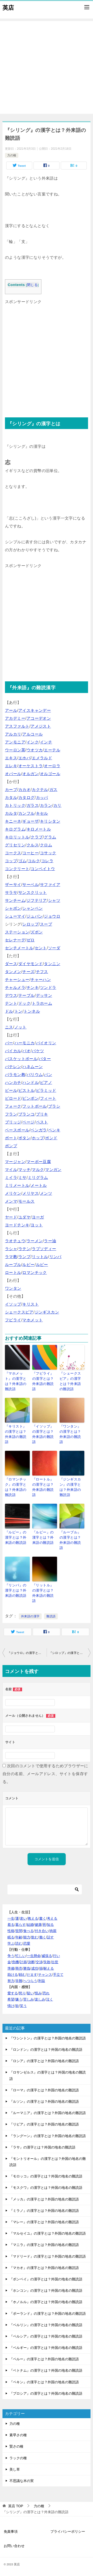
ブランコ (26, 1114)
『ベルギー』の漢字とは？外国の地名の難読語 (45, 2348)
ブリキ (42, 1114)
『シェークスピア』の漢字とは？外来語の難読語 (70, 1381)
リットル (40, 1257)
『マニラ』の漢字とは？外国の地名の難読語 (44, 2245)
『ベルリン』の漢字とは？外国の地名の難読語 (45, 2325)
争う (10, 1956)
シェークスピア (19, 1312)
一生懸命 (34, 1956)
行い (56, 1956)
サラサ (11, 892)
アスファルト (17, 726)
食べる (28, 1931)
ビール (11, 1090)
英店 (8, 7)
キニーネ (13, 821)
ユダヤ (24, 1217)
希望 (10, 1999)
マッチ (24, 1170)
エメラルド (42, 758)
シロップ (30, 924)
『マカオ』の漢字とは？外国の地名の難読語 (44, 2268)
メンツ (46, 1193)
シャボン (13, 908)
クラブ (37, 837)
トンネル (32, 1011)
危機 (15, 1962)
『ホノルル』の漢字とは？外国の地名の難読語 (45, 2302)
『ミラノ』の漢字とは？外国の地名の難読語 (44, 2211)
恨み (38, 1993)
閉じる (32, 285)
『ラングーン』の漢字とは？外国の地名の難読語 (47, 2136)
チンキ (33, 987)
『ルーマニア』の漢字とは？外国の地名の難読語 (47, 2113)
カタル (11, 797)
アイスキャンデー (34, 710)
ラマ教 (11, 1257)
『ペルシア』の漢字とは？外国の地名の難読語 (45, 2336)
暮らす (20, 1925)
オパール (13, 774)
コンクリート (17, 869)
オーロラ (52, 766)
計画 (23, 1962)
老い (23, 1918)
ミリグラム (38, 1177)
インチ (46, 742)
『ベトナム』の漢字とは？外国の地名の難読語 (45, 2370)
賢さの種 (16, 2446)
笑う (23, 2006)
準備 (10, 1968)
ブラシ (54, 1106)
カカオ (24, 789)
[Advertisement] (46, 67)
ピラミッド (46, 1090)
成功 (34, 1968)
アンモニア (15, 742)
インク (33, 742)
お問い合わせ (14, 2546)
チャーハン (41, 980)
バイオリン (46, 1043)
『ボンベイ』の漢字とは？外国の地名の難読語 (45, 2279)
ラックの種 (18, 2458)
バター (45, 1059)
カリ (57, 805)
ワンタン (13, 1288)
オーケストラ (30, 766)
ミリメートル (17, 1185)
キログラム (15, 829)
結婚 (30, 1925)
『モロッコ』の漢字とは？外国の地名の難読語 (45, 2176)
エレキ (11, 766)
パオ (26, 1051)
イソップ (13, 1304)
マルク (38, 1170)
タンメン (13, 972)
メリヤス (30, 1193)
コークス (13, 853)
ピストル (26, 1090)
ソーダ (54, 948)
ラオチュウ (15, 1241)
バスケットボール (21, 1059)
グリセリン (15, 845)
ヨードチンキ (17, 1225)
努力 (10, 1981)
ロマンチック (34, 1272)
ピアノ (46, 1082)
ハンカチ (13, 1082)
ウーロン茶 (15, 750)
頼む (22, 1975)
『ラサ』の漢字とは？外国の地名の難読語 (42, 2147)
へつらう (30, 1981)
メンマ (11, 1201)
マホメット (32, 1320)
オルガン (30, 774)
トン (18, 1011)
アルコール (32, 734)
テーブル (26, 995)
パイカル (13, 1051)
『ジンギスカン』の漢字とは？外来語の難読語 (70, 1487)
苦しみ (28, 1999)
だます (32, 1975)
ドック (24, 1003)
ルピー (42, 1265)
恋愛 (26, 1943)
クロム (46, 845)
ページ (28, 1122)
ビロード (13, 1098)
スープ (46, 924)
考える (52, 1918)
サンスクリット (32, 892)
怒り (22, 1993)
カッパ (42, 797)
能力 (26, 1937)
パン (48, 1075)
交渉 (39, 1962)
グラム (50, 837)
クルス (33, 845)
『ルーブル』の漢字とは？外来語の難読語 (70, 1540)
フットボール (34, 1106)
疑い (30, 1993)
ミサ (22, 1177)
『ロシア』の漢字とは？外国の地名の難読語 (44, 2061)
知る (50, 1925)
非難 (18, 1981)
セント (41, 948)
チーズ (28, 972)
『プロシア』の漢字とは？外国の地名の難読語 (45, 2393)
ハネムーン (32, 1067)
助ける (12, 1975)
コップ (11, 861)
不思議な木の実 (21, 2481)
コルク (34, 861)
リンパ (55, 1257)
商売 (18, 1968)
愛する (12, 1993)
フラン (11, 1114)
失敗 (46, 1962)
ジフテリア (37, 900)
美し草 (14, 2469)
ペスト (42, 1122)
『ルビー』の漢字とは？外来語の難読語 (43, 1537)
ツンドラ (48, 987)
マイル (11, 1170)
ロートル (13, 1272)
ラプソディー (44, 1249)
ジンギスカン (47, 1312)
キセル (42, 813)
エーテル (52, 750)
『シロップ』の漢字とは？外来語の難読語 (70, 1653)
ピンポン (30, 1098)
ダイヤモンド (30, 964)
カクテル (40, 789)
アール (11, 710)
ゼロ (31, 940)
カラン (46, 805)
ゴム (22, 861)
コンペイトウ (43, 869)
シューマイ (15, 916)
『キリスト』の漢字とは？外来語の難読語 (15, 1434)
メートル (39, 1185)
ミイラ (11, 1177)
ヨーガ (38, 1217)
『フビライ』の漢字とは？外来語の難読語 (43, 1381)
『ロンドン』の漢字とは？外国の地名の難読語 (45, 2049)
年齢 (18, 1937)
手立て (58, 1975)
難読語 (51, 1616)
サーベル (30, 885)
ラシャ (11, 1249)
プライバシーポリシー (67, 2531)
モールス (26, 1201)
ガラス (33, 805)
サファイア (50, 885)
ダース (11, 964)
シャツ (54, 900)
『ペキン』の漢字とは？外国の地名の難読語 (44, 2382)
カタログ (26, 797)
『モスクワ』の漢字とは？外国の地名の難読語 (45, 2188)
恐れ (46, 1993)
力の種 (11, 155)
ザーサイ (13, 885)
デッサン (44, 995)
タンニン (52, 964)
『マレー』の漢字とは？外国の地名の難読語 (44, 2222)
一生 (10, 1918)
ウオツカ (35, 750)
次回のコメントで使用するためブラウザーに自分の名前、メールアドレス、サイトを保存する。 (45, 1774)
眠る (10, 1937)
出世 (54, 1962)
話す (50, 1937)
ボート (11, 1138)
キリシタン (50, 821)
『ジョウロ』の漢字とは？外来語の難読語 (27, 1653)
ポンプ (11, 1146)
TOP (15, 2506)
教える (33, 1918)
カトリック (15, 805)
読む (18, 1943)
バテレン (13, 1067)
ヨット (37, 1225)
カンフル (26, 813)
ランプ (24, 1257)
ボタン (24, 1138)
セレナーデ (15, 940)
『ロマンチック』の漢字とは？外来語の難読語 (15, 1487)
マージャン (15, 1162)
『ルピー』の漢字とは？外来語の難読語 (15, 1537)
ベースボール (17, 1130)
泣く (49, 1999)
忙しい (20, 1956)
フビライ (13, 1320)
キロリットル (17, 837)
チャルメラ (15, 987)
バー (9, 1043)
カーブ (11, 789)
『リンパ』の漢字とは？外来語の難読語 (15, 1590)
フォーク (13, 1106)
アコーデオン (39, 718)
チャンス (45, 1975)
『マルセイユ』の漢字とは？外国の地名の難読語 (47, 2233)
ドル (9, 1011)
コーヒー (30, 853)
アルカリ (13, 734)
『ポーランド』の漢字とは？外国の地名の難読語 (47, 2313)
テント (11, 1003)
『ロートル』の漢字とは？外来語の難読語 (43, 1487)
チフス (42, 972)
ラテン (24, 1249)
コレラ (47, 861)
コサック (48, 853)
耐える (48, 1968)
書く (42, 1918)
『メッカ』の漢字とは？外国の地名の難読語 (44, 2199)
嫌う (18, 1999)
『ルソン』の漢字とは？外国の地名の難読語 (44, 2101)
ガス (53, 789)
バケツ (38, 1051)
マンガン (53, 1170)
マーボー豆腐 (39, 1162)
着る (10, 1925)
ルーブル (13, 1265)
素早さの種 (18, 2435)
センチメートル (19, 948)
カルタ (11, 813)
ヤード (11, 1217)
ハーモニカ (24, 1043)
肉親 (53, 1931)
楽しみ (40, 1999)
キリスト (30, 1304)
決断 (31, 1962)
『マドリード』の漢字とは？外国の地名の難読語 (47, 2256)
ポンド (51, 1138)
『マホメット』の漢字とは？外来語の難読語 (15, 1381)
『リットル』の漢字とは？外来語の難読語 (43, 1593)
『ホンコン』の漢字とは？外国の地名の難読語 (45, 2290)
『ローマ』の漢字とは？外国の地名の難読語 (44, 2090)
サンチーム (15, 900)
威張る (47, 1956)
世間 (18, 1931)
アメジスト (41, 726)
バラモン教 (15, 1075)
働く (42, 1937)
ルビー (28, 1265)
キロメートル (39, 829)
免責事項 (11, 2531)
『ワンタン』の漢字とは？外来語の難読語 (70, 1434)
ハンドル (30, 1082)
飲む (34, 1937)
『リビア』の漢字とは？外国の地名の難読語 (44, 2124)
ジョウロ (52, 916)
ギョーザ (30, 821)
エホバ (24, 758)
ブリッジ (13, 1122)
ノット (20, 1027)
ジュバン (35, 916)
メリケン (13, 1193)
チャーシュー (17, 980)
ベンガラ (39, 1130)
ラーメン (35, 1241)
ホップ (38, 1138)
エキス (11, 758)
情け (10, 2006)
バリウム (35, 1075)
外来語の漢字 (30, 1616)
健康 (38, 1925)
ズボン (37, 932)
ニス (9, 1027)
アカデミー (15, 718)
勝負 (26, 1968)
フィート (48, 1098)
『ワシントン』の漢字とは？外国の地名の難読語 (47, 2038)
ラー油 (50, 1241)
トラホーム (42, 1003)
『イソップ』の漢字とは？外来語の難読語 (43, 1434)
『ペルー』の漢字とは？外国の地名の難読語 (44, 2359)
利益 (41, 1981)
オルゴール (50, 774)
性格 (10, 1931)
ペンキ (54, 1130)
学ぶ (10, 1943)
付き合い (42, 1931)
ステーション (17, 932)
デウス (11, 995)
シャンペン (32, 908)
